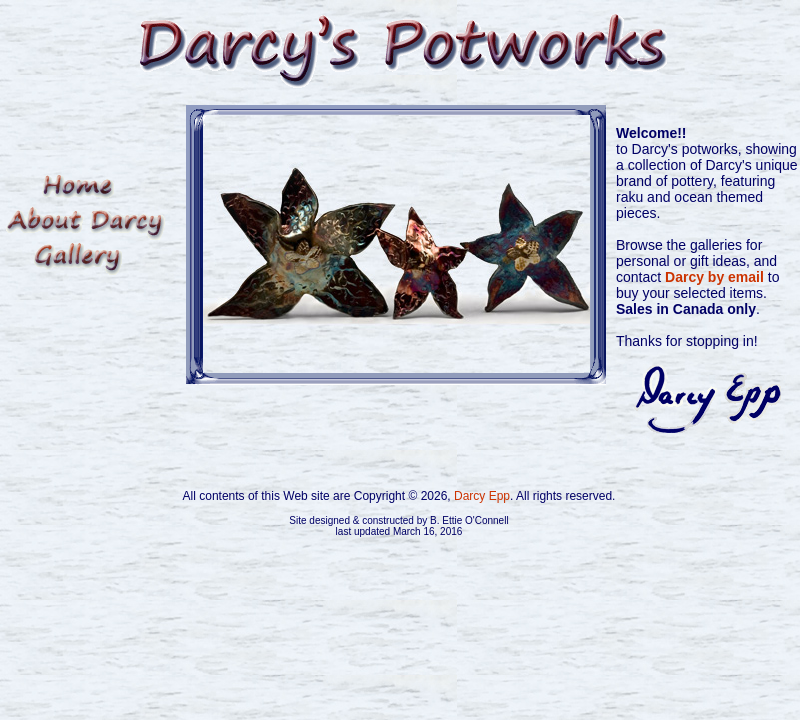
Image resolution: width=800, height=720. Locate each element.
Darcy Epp (482, 496)
